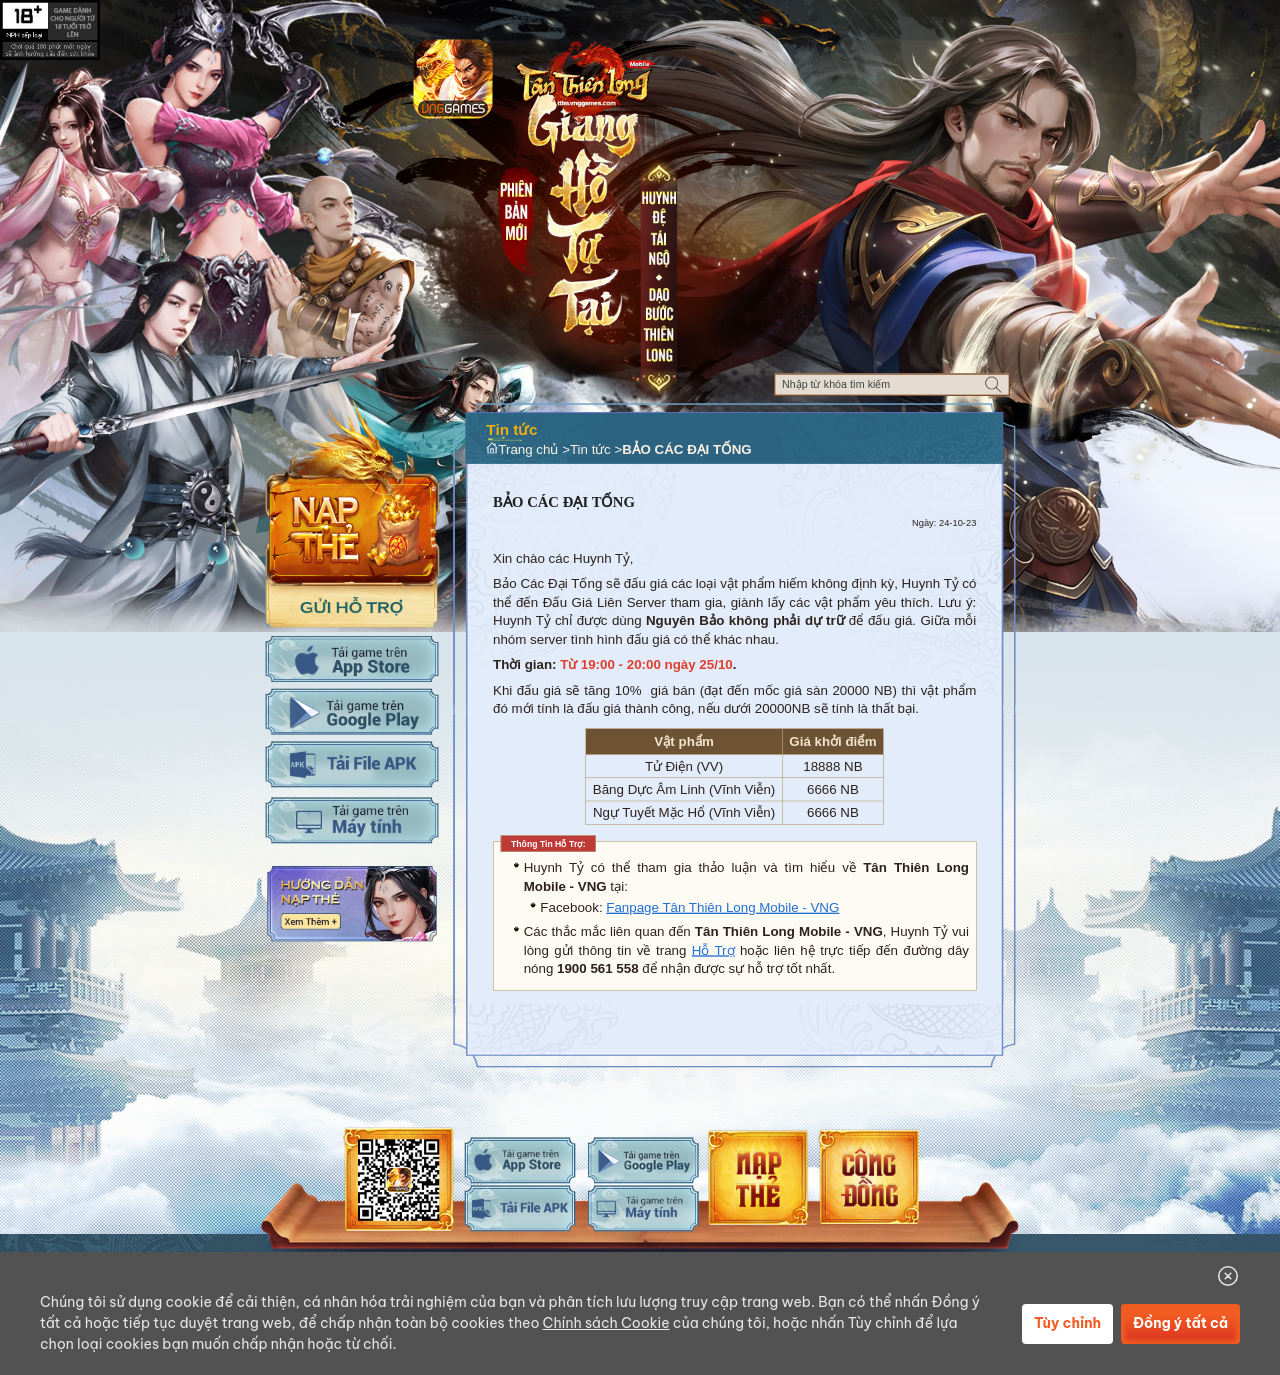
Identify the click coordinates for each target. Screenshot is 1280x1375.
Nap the (352, 491)
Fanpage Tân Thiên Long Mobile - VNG (722, 907)
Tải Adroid (351, 712)
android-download (643, 1160)
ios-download (520, 1160)
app (452, 78)
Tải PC (351, 820)
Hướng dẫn (351, 903)
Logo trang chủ (584, 76)
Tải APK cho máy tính (351, 764)
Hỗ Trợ (713, 950)
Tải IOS (351, 659)
